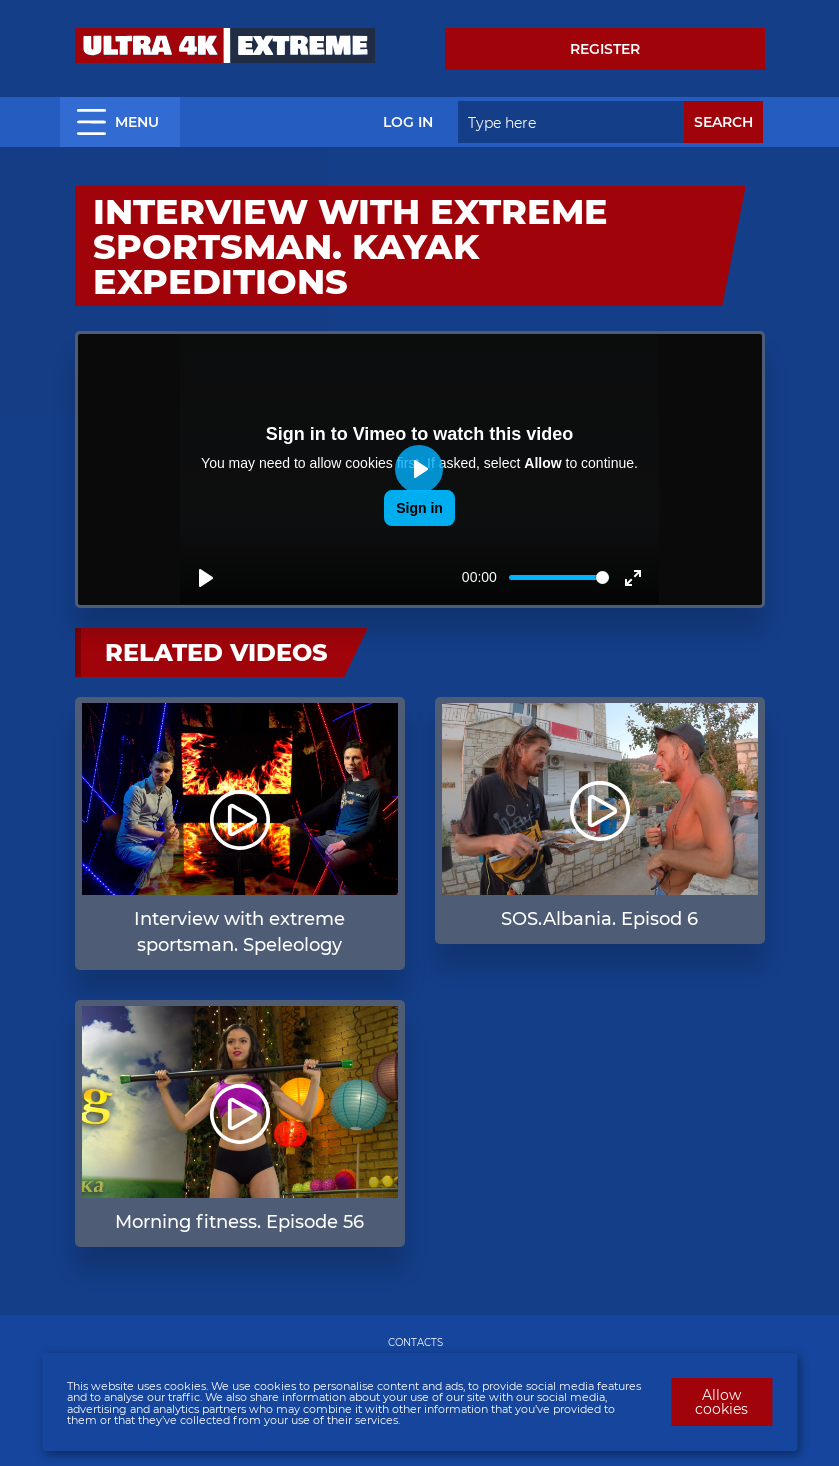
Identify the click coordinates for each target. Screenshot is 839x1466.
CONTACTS (415, 1342)
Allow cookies (721, 1402)
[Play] (206, 578)
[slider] (559, 577)
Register (605, 49)
